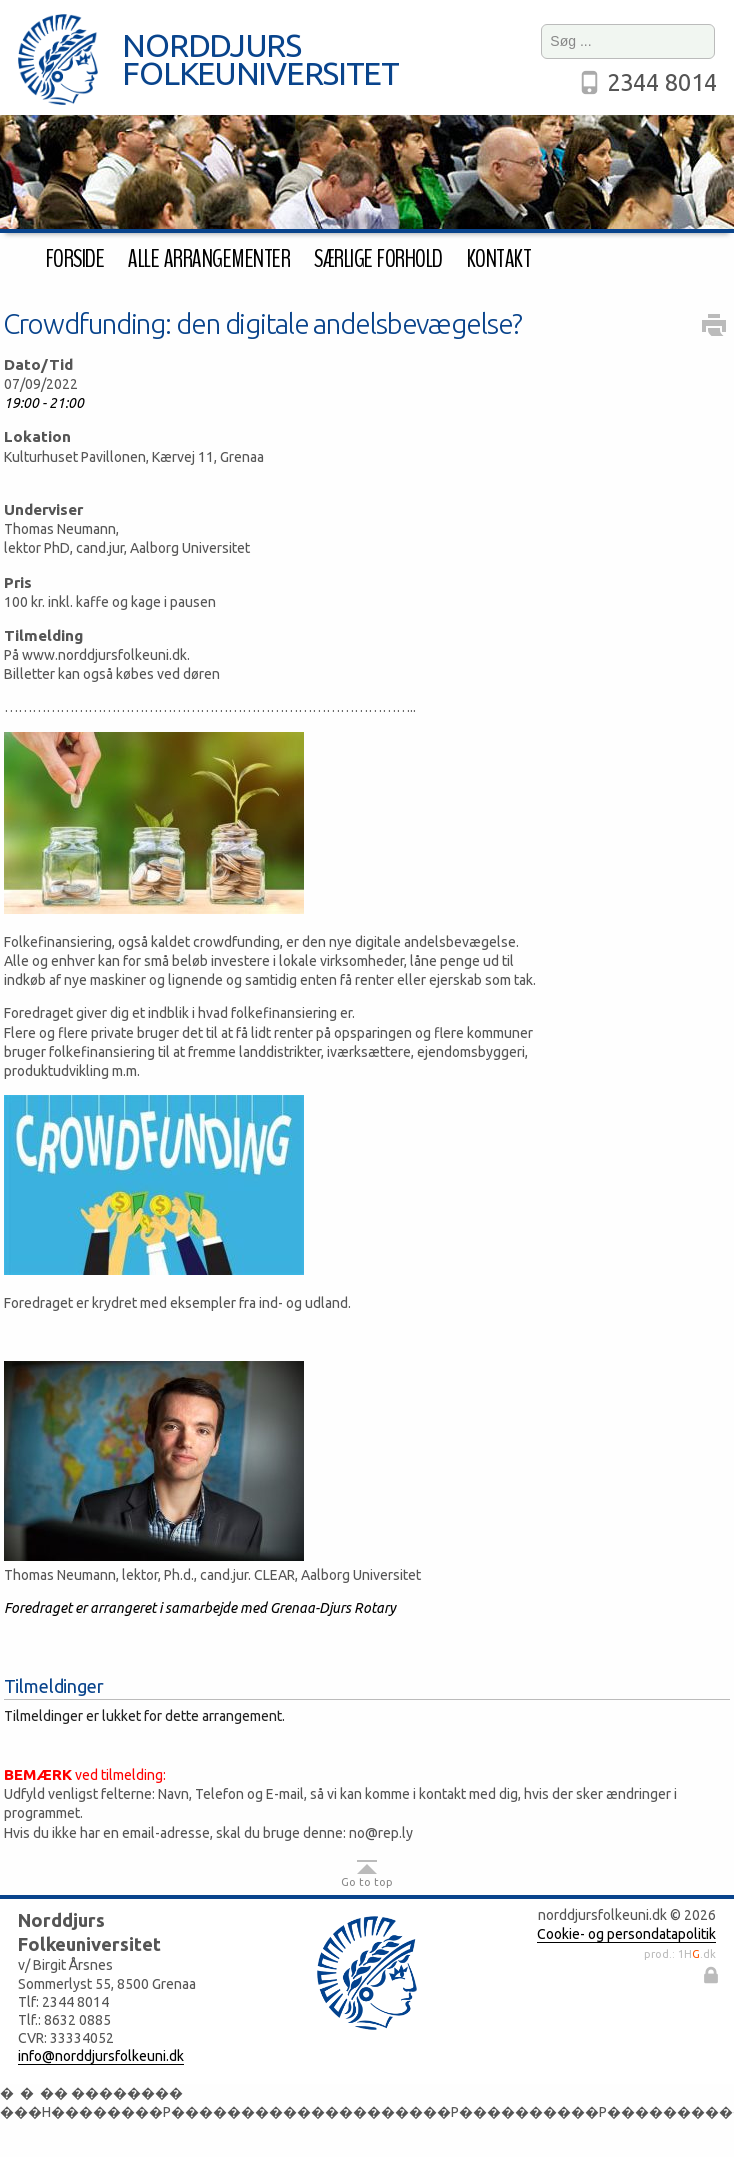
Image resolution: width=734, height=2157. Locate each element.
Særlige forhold (378, 259)
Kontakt (499, 259)
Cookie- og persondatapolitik (626, 1934)
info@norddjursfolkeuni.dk (101, 2056)
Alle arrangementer (209, 259)
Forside (75, 259)
